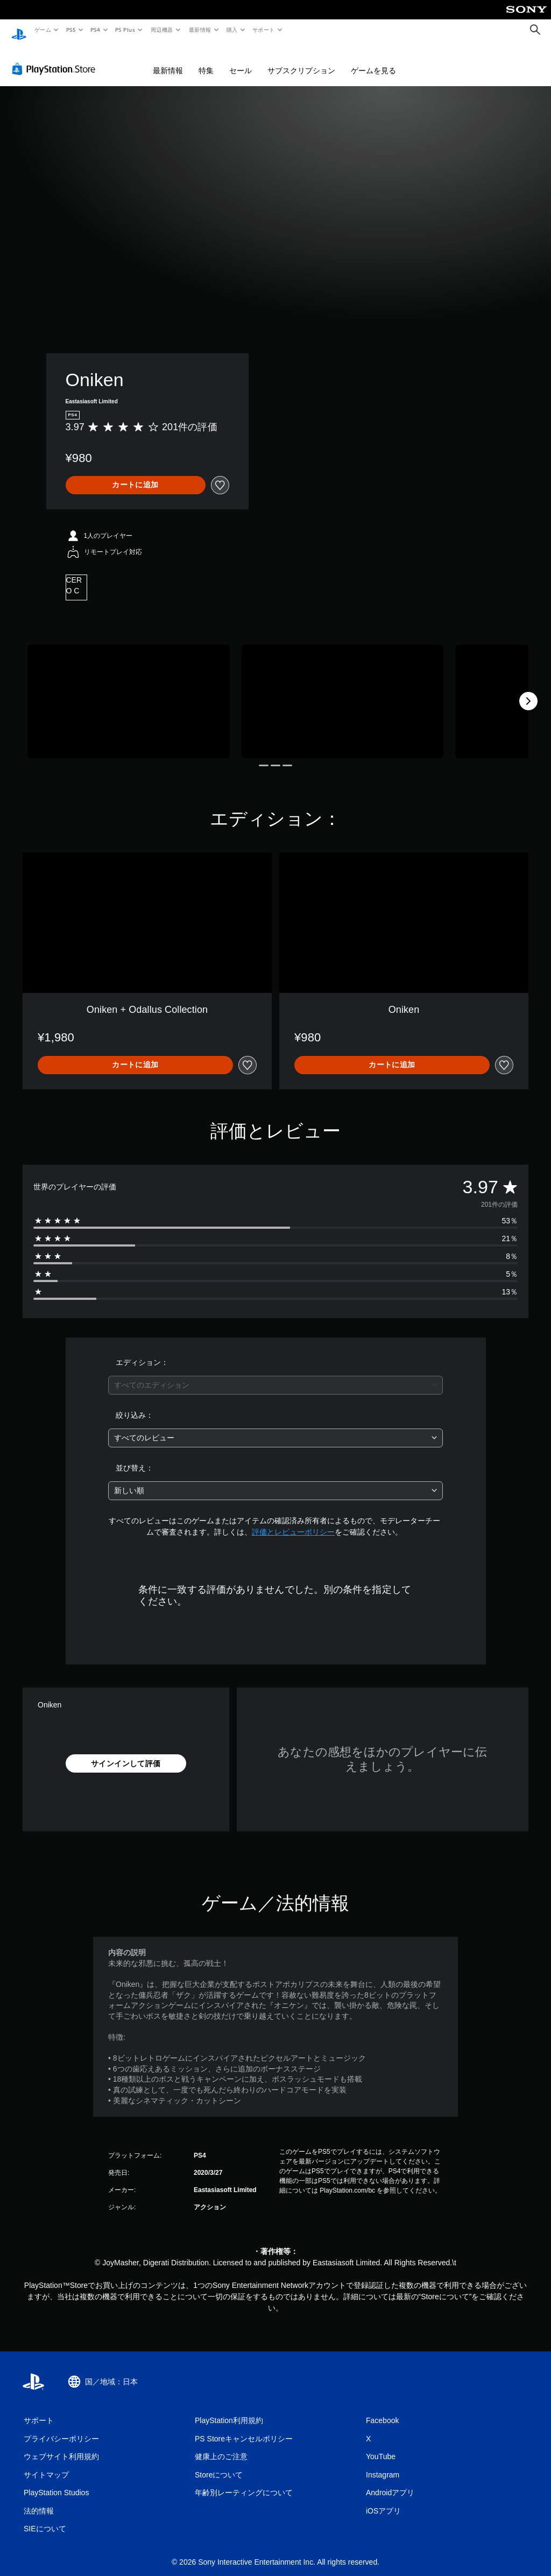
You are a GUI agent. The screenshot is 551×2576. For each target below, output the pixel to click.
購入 (232, 29)
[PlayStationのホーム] (19, 30)
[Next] (528, 691)
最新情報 (199, 29)
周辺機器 (162, 29)
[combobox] (275, 1375)
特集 (206, 60)
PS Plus (125, 29)
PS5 (71, 29)
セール (240, 60)
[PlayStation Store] (56, 58)
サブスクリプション (301, 60)
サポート (263, 29)
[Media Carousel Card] (128, 691)
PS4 (95, 29)
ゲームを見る (373, 60)
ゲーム (42, 29)
